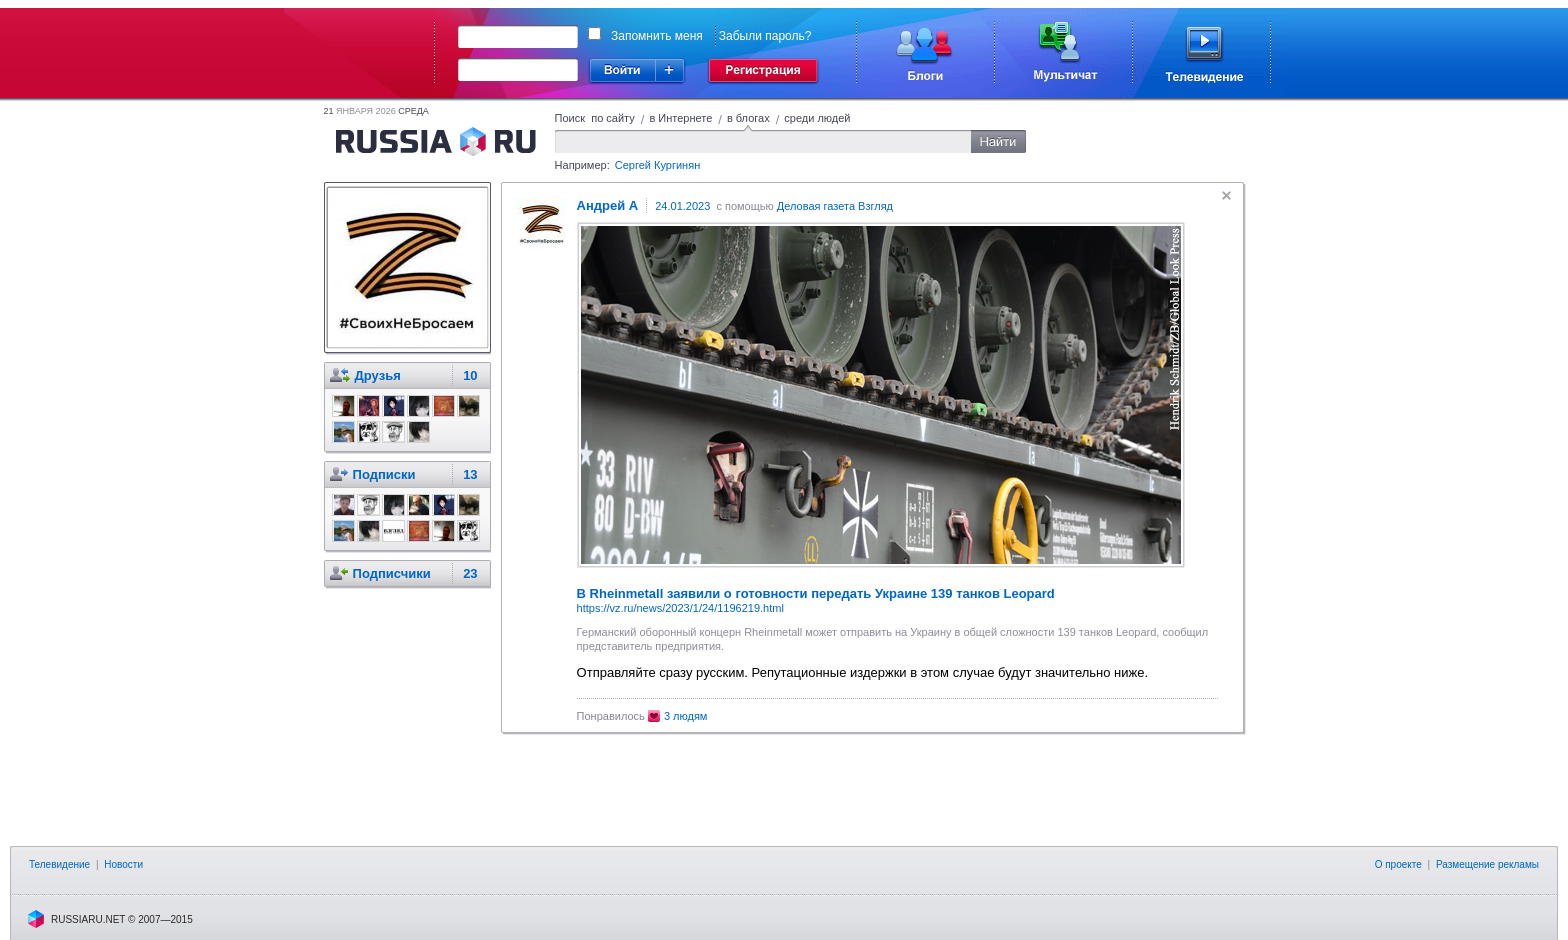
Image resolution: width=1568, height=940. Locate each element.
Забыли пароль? (765, 36)
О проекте (1398, 864)
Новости (123, 864)
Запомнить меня (657, 36)
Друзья (378, 375)
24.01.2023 (682, 206)
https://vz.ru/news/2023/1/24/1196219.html (680, 608)
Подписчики (392, 573)
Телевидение (59, 864)
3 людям (686, 716)
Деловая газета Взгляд (835, 206)
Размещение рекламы (1487, 864)
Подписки (384, 474)
